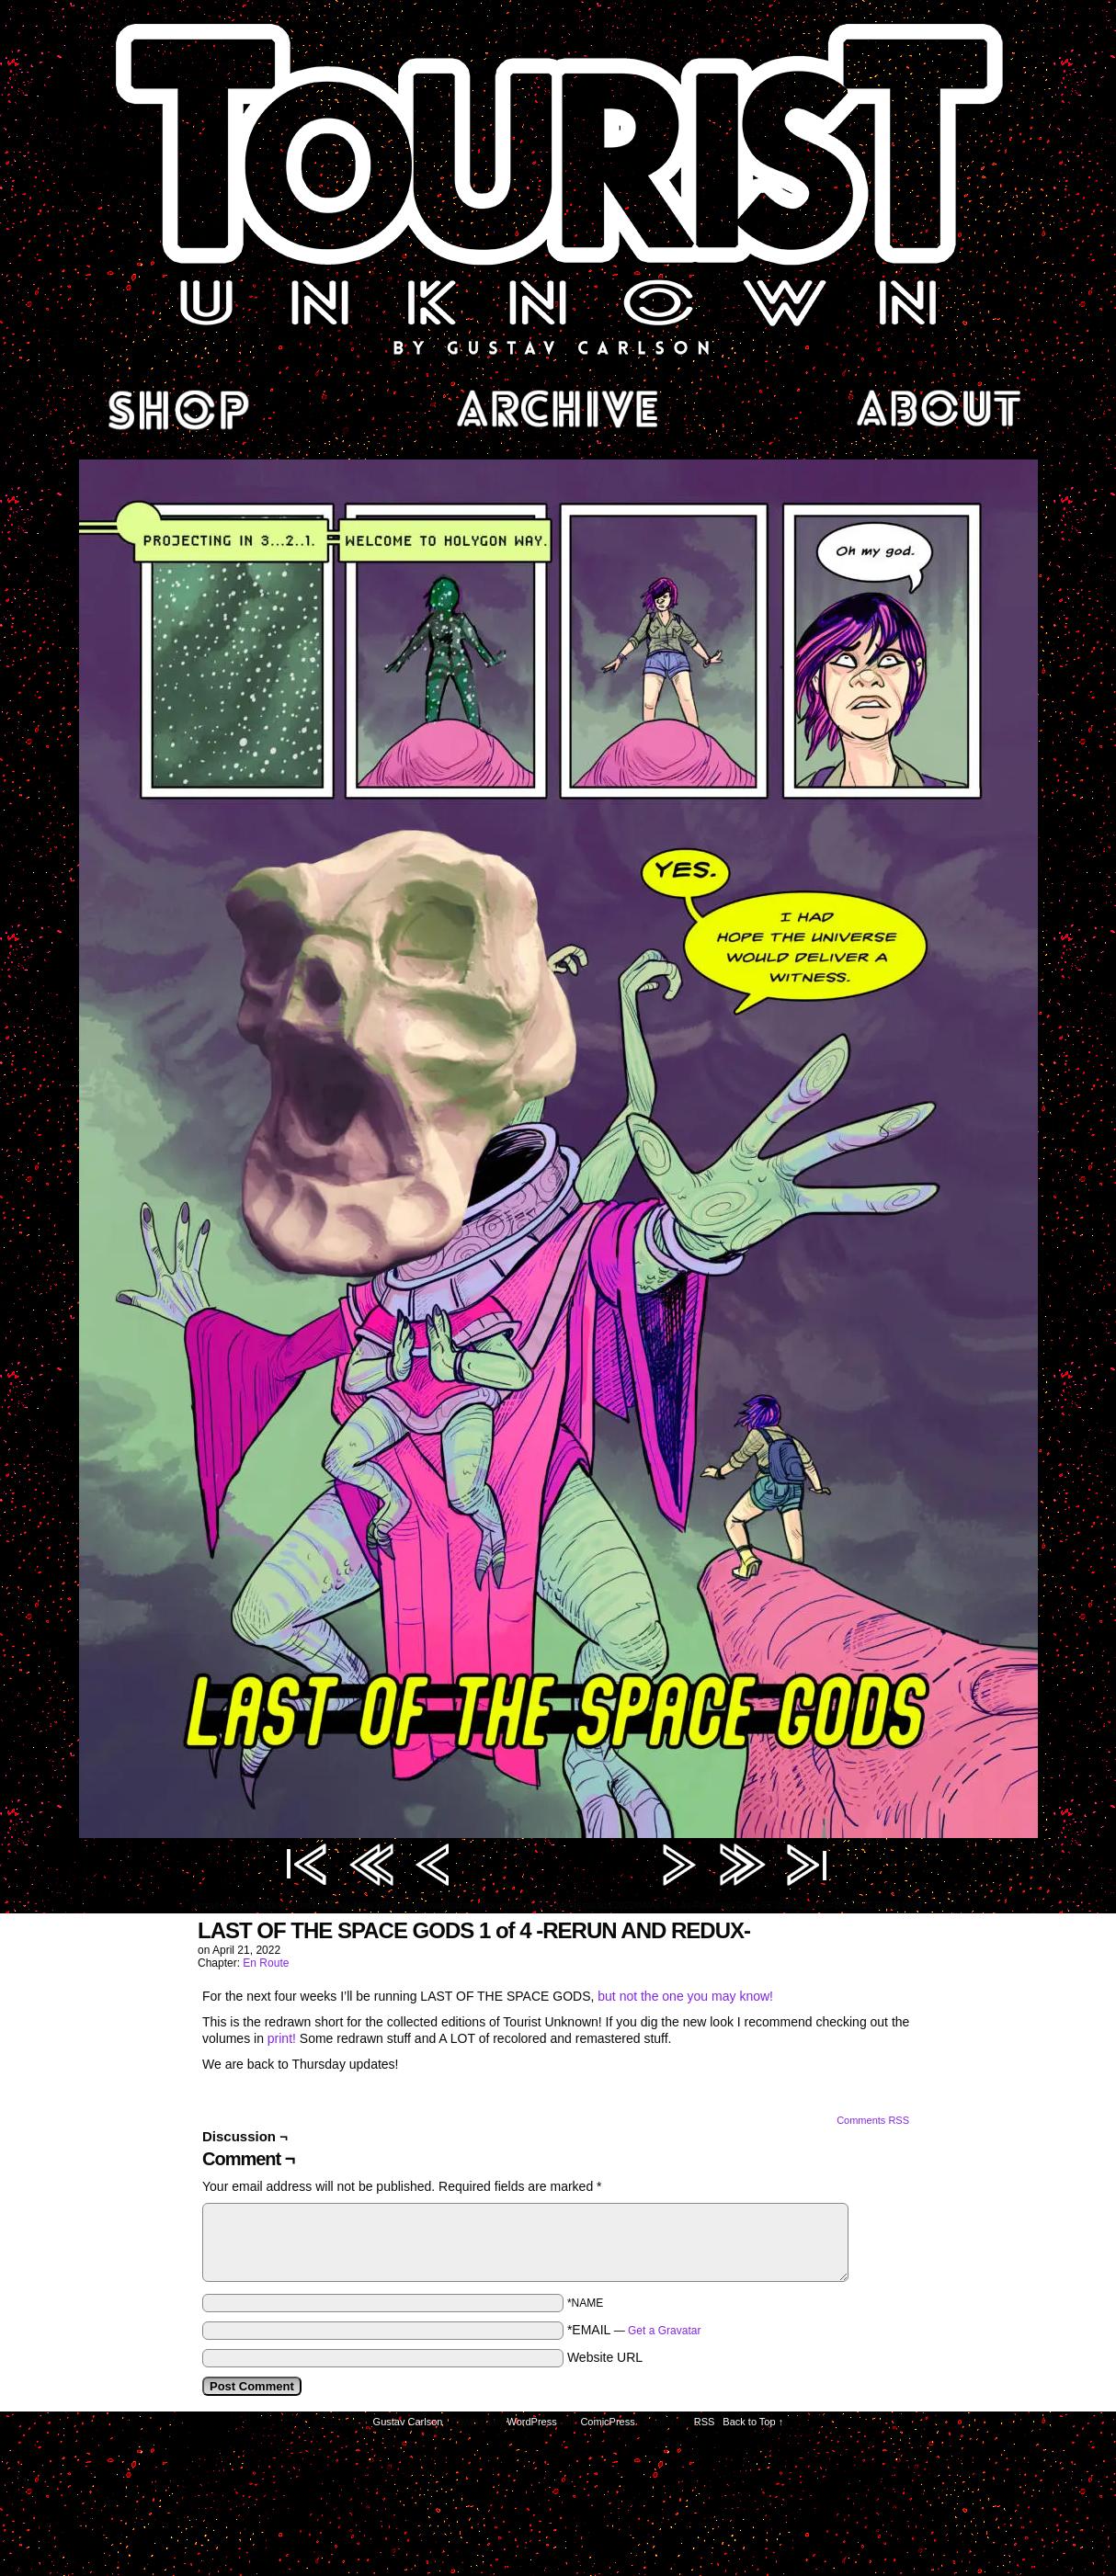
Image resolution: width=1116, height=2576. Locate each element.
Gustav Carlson (408, 2421)
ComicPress (607, 2421)
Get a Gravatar (664, 2330)
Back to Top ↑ (753, 2421)
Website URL (605, 2357)
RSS (704, 2421)
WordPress (532, 2421)
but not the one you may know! (685, 1996)
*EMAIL (634, 2329)
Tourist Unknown (558, 187)
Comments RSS (873, 2120)
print (280, 2038)
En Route (266, 1963)
